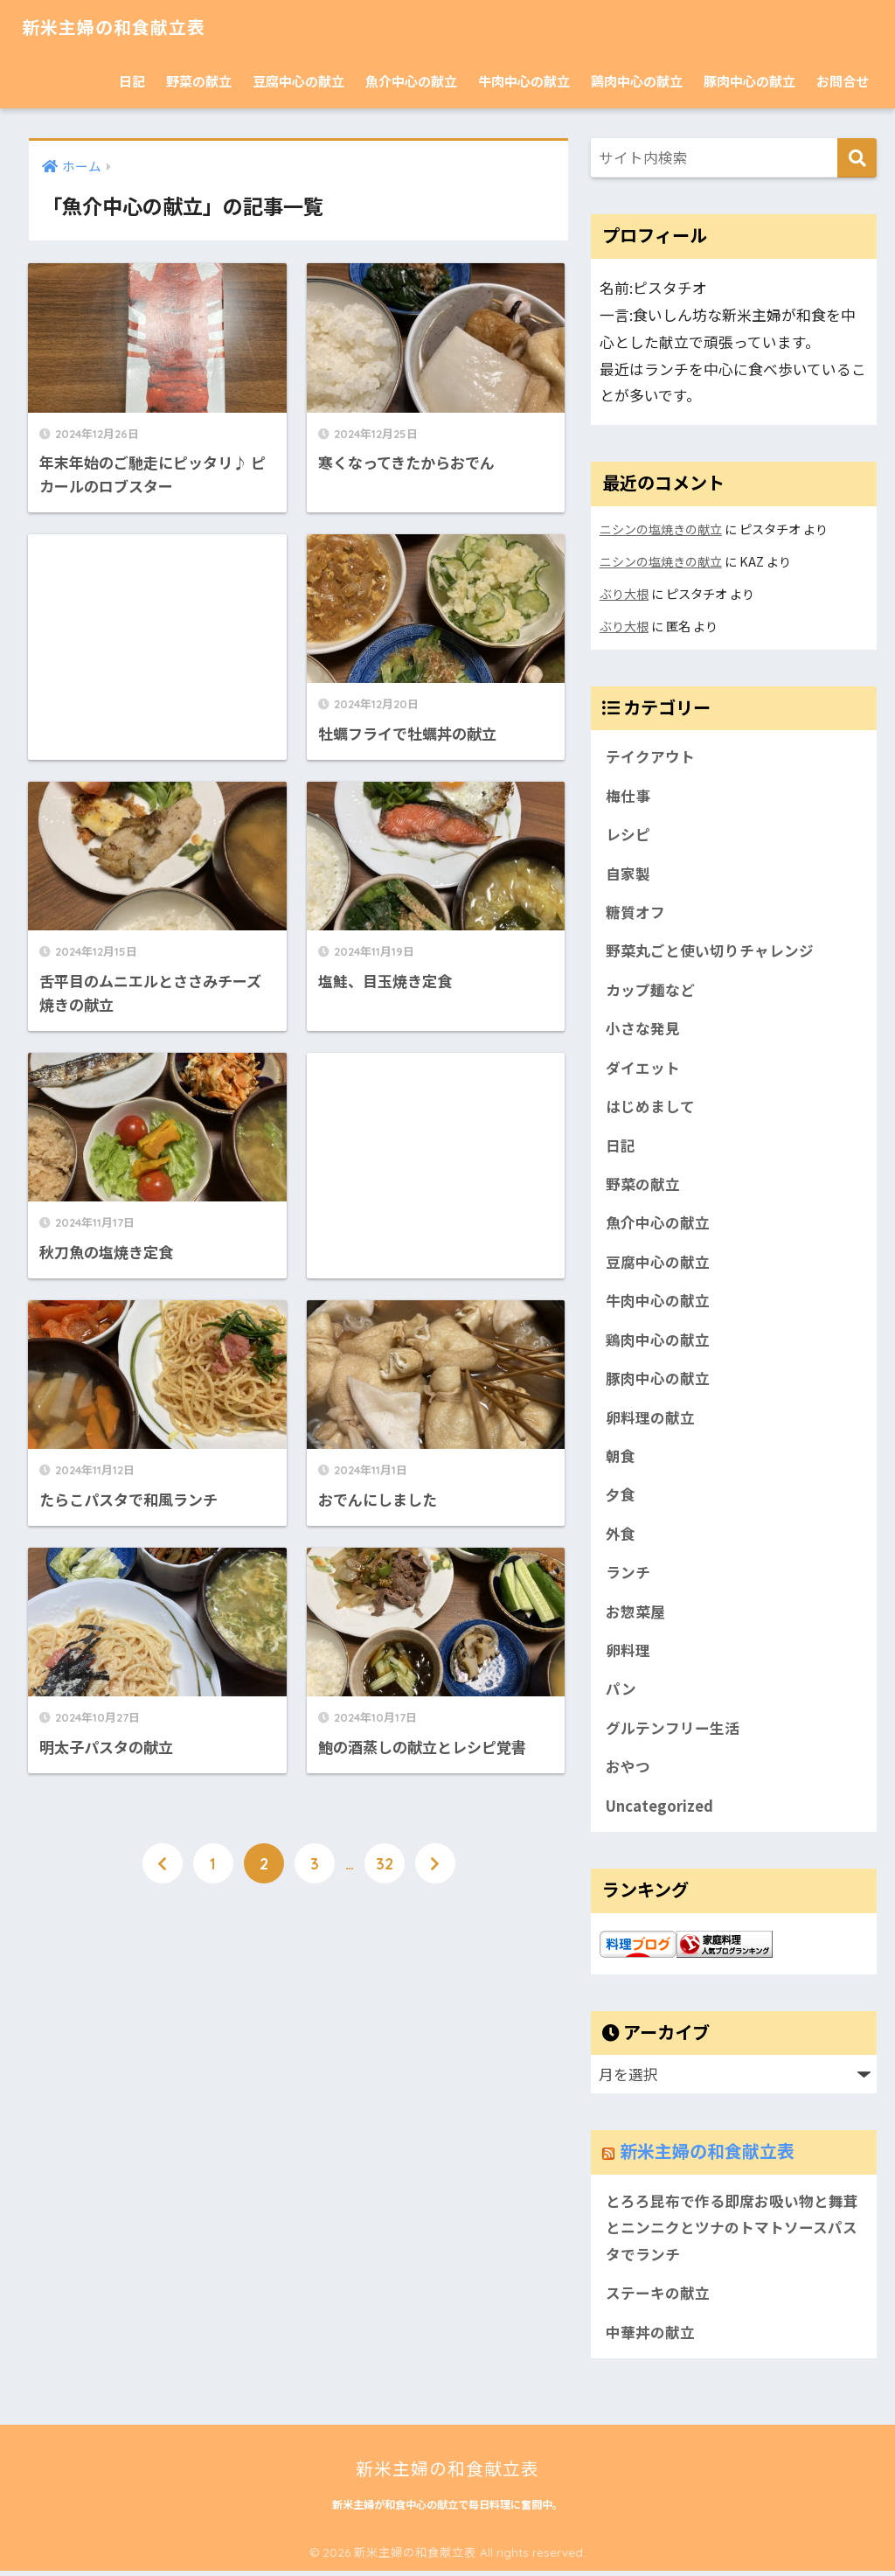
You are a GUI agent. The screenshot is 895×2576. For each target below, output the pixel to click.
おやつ (628, 1770)
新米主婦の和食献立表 (127, 26)
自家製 (628, 870)
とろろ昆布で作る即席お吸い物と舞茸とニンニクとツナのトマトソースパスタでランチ (732, 2232)
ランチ (628, 1574)
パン (621, 1691)
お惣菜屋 (635, 1614)
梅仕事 (628, 793)
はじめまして (650, 1106)
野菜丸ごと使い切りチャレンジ (710, 949)
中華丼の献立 (650, 2336)
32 (384, 1856)
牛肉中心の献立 (524, 81)
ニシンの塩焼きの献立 (661, 528)
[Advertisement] (157, 640)
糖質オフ (635, 910)
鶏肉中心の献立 (637, 81)
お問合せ (842, 81)
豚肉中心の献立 (749, 81)
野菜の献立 (199, 81)
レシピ (628, 832)
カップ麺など (650, 988)
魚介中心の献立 (411, 81)
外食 (620, 1535)
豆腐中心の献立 (298, 81)
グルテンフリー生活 (672, 1731)
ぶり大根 (624, 591)
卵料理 (628, 1652)
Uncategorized (659, 1809)
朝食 (620, 1457)
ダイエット (643, 1066)
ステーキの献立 (658, 2297)
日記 (132, 81)
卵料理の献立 (650, 1418)
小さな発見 (643, 1027)
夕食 (620, 1496)
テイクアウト (650, 753)
